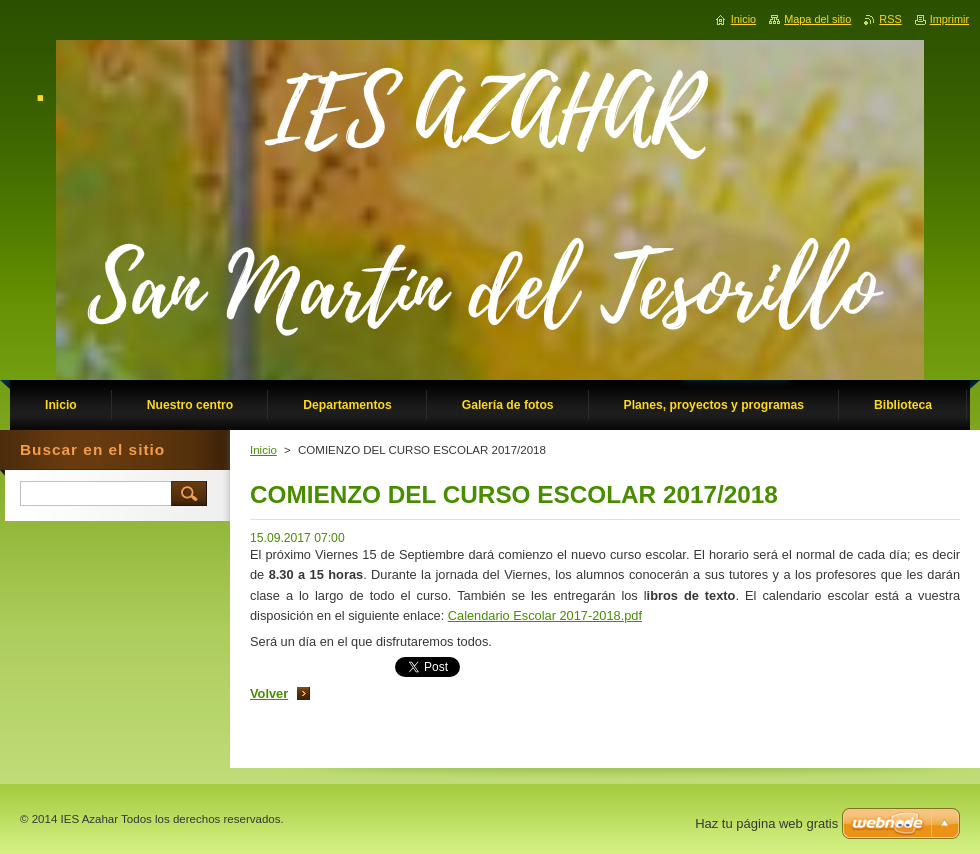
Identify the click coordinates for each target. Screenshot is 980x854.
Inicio (263, 450)
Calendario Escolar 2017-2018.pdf (545, 615)
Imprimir (949, 19)
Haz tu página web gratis (766, 823)
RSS (890, 19)
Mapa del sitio (817, 19)
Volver (269, 693)
